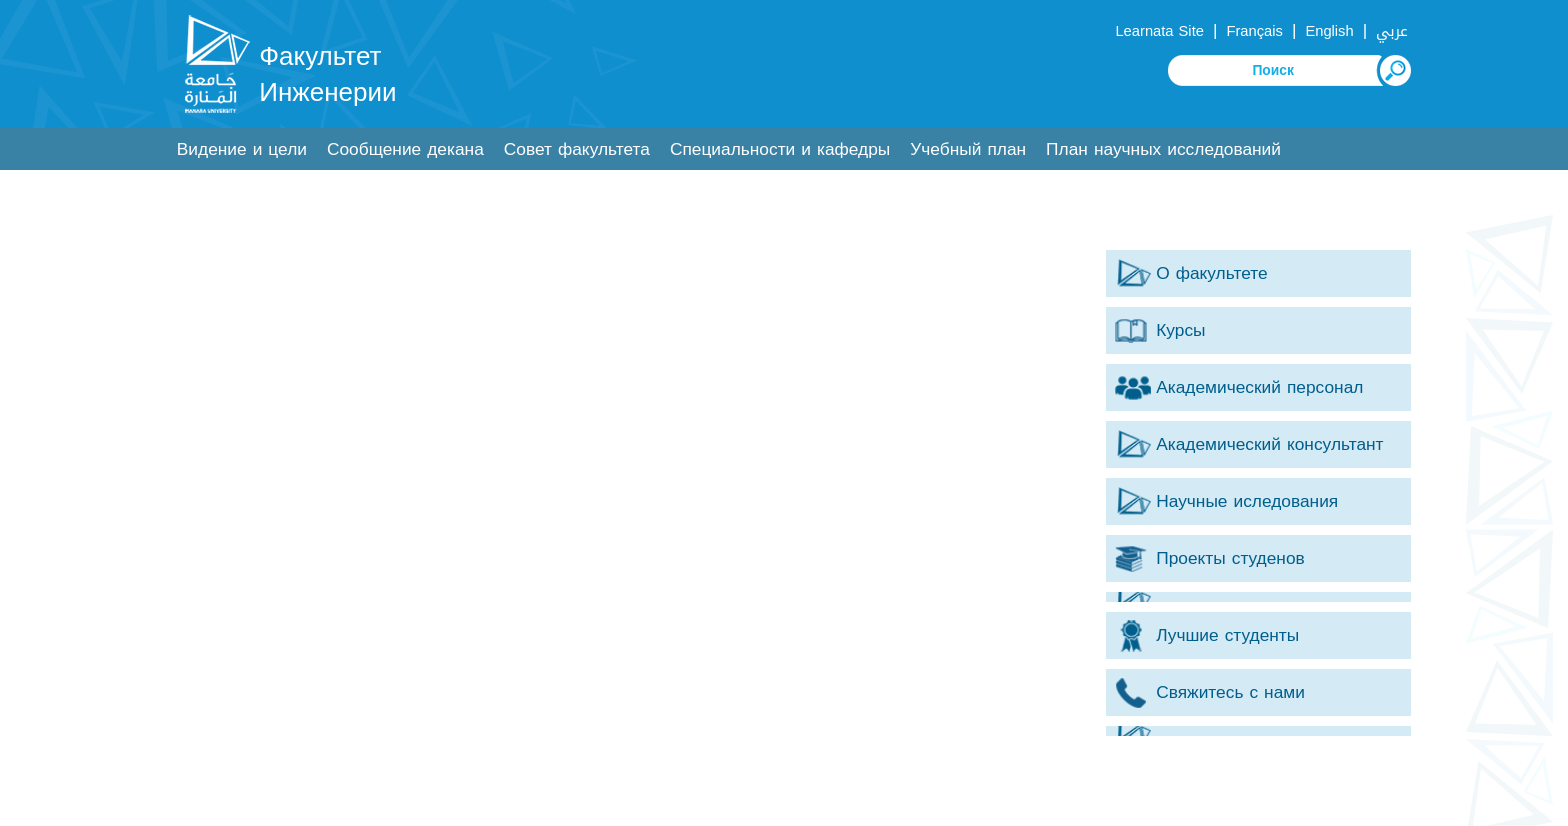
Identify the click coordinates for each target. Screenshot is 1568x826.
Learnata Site (1159, 31)
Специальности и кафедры (780, 149)
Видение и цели (242, 149)
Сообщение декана (405, 149)
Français (1254, 31)
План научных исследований (1163, 149)
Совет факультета (577, 149)
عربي (1392, 31)
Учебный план (968, 149)
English (1329, 31)
